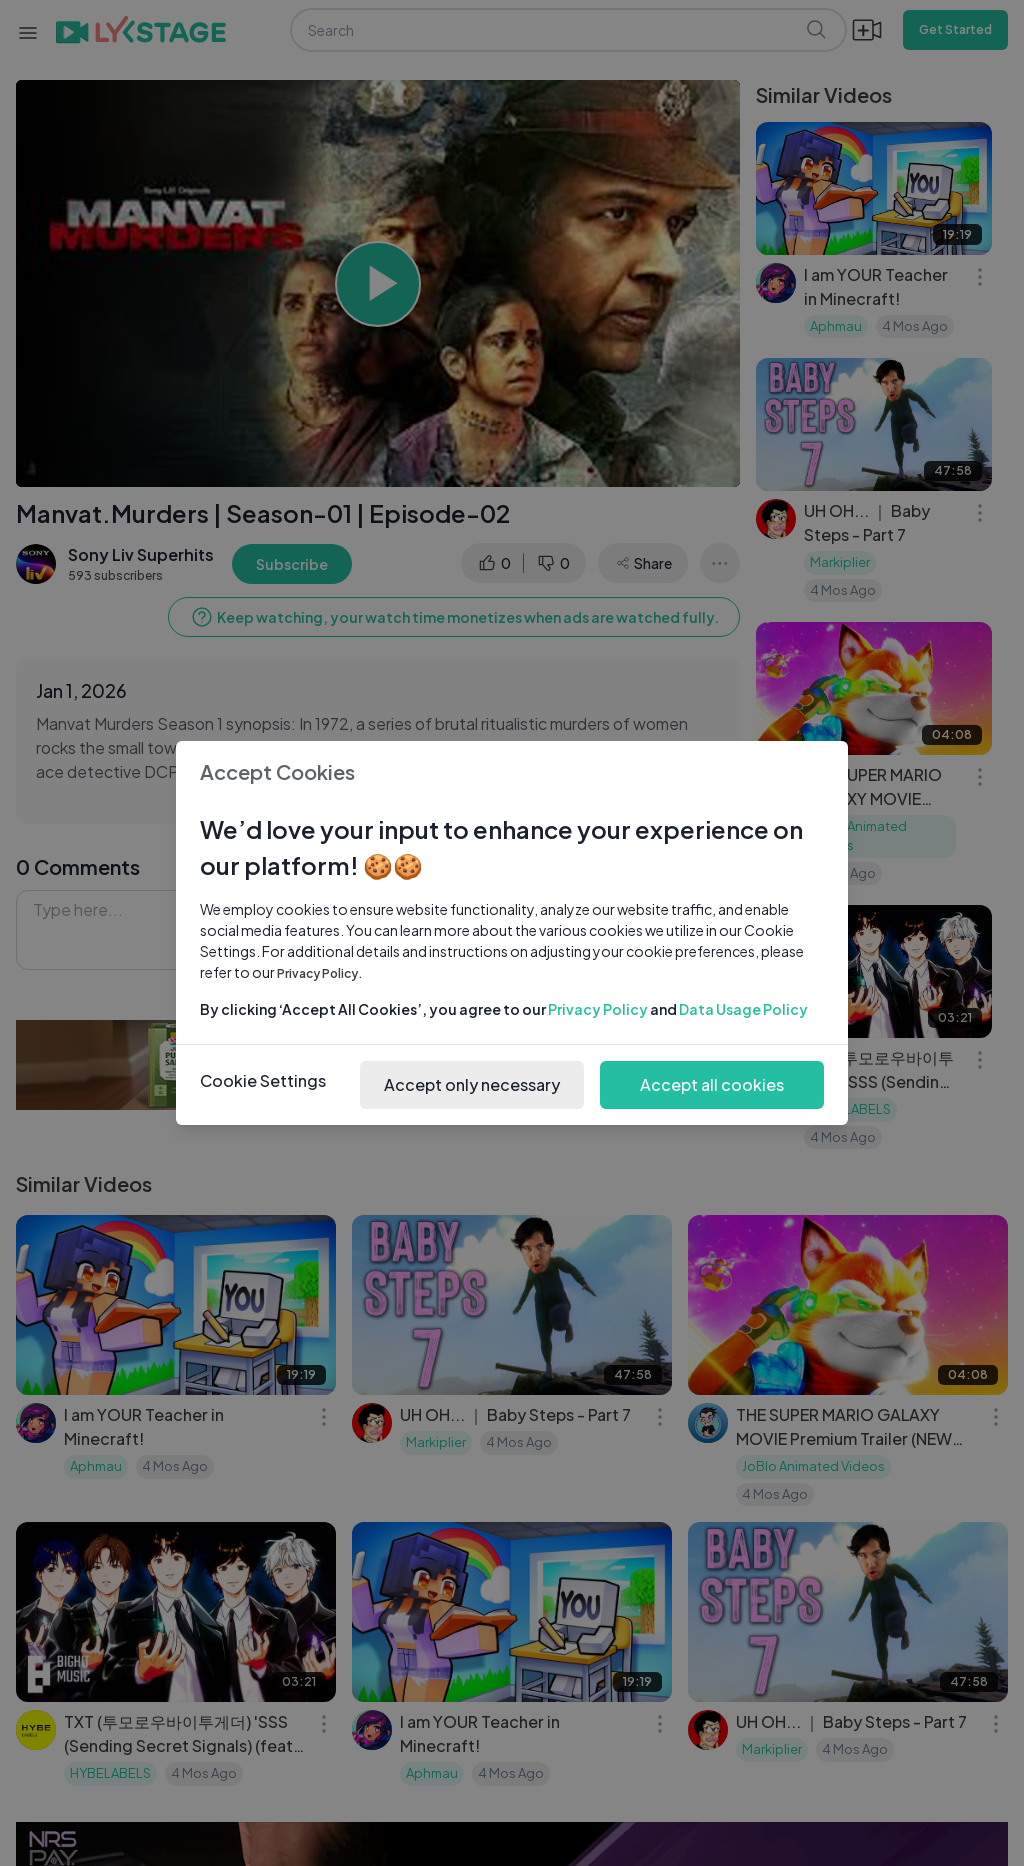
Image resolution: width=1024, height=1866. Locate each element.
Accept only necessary (472, 1084)
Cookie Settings (263, 1080)
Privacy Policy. (320, 973)
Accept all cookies (712, 1084)
